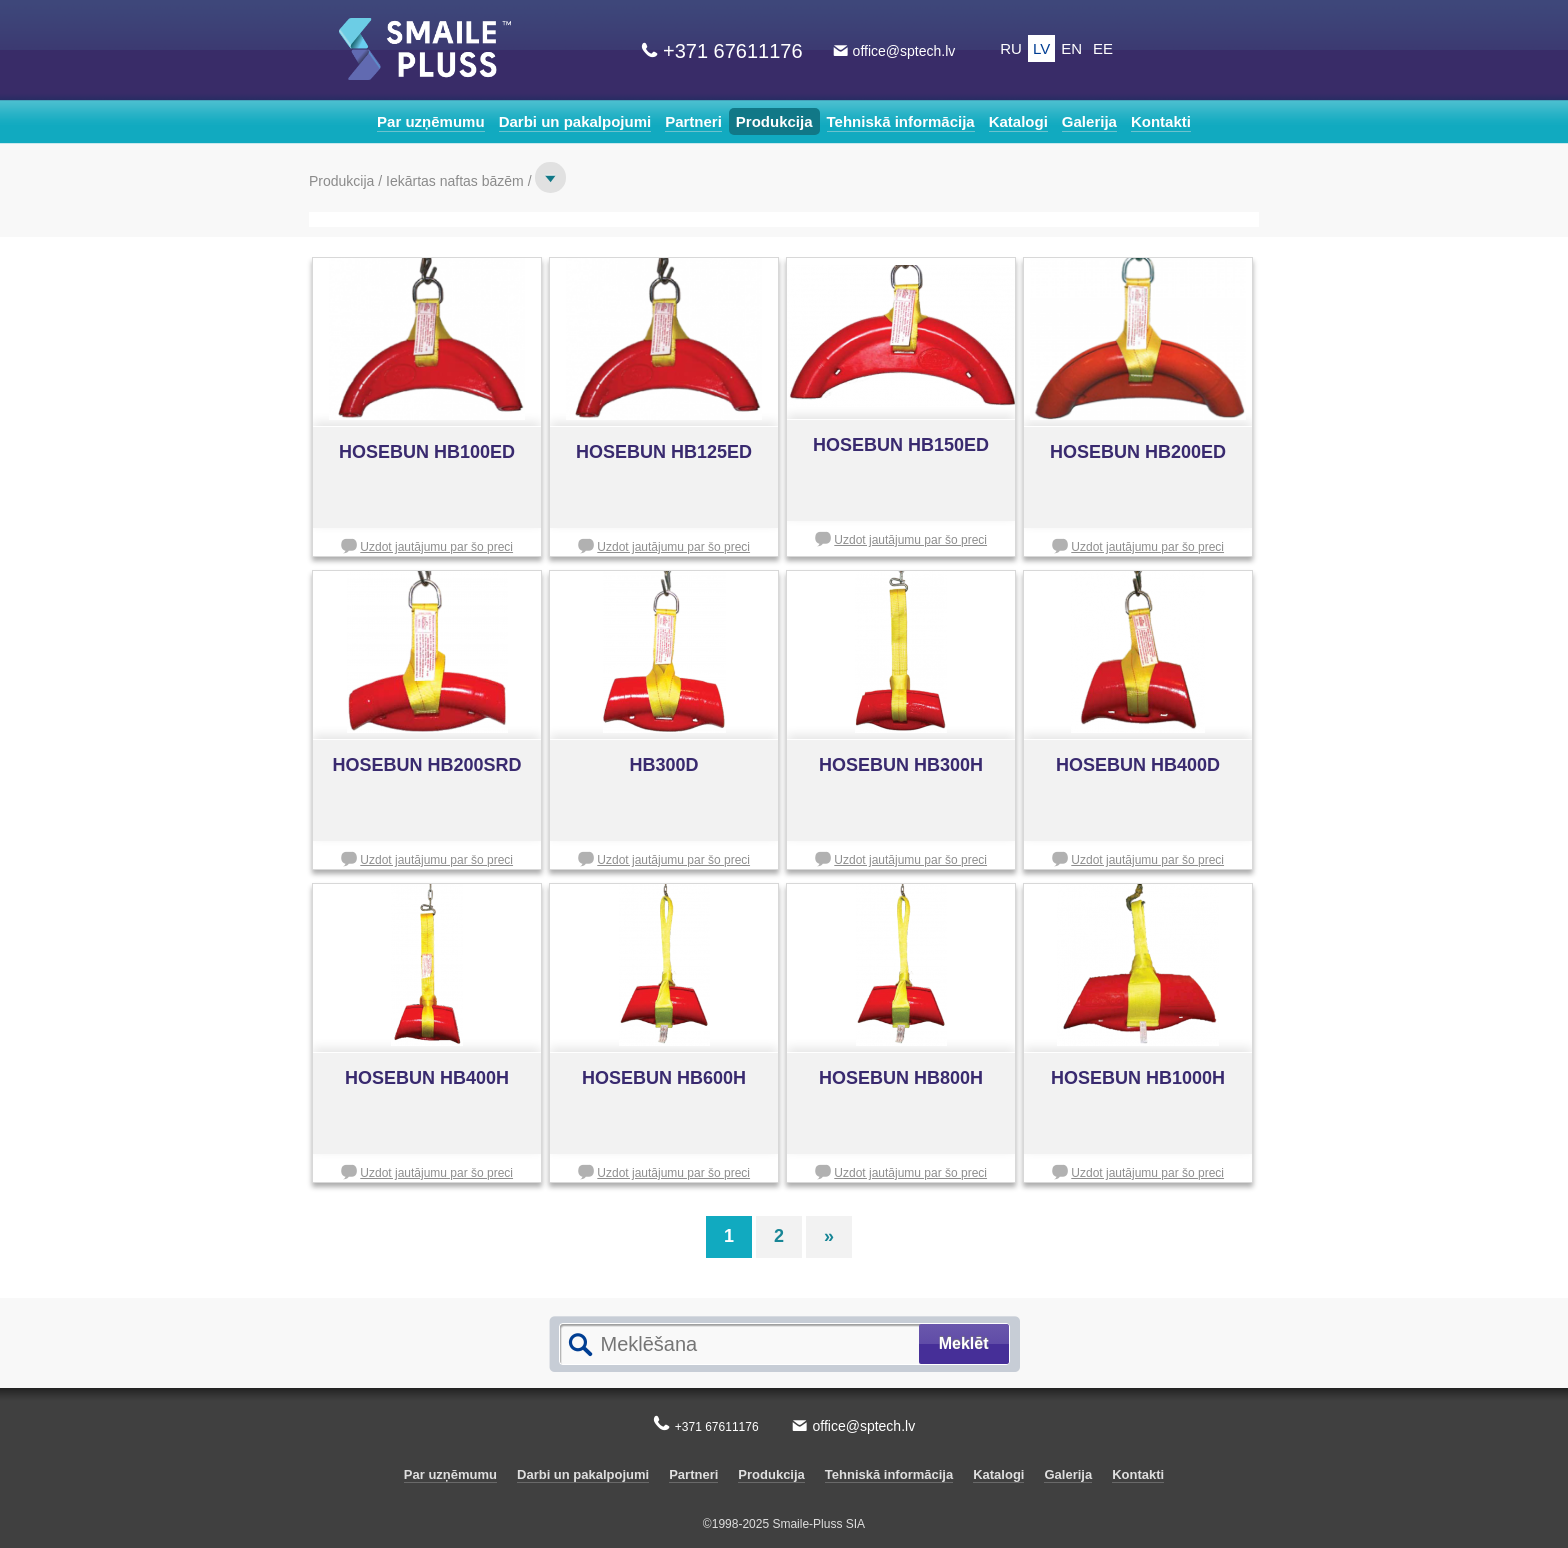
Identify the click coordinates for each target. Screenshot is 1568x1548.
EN (1071, 48)
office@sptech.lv (904, 51)
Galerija (1089, 121)
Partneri (693, 121)
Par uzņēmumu (431, 121)
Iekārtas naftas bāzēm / (460, 181)
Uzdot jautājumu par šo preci (436, 547)
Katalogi (1018, 121)
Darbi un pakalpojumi (575, 121)
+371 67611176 (733, 51)
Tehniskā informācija (901, 121)
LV (1041, 48)
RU (1011, 48)
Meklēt (964, 1343)
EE (1103, 48)
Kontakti (1161, 121)
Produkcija (774, 121)
